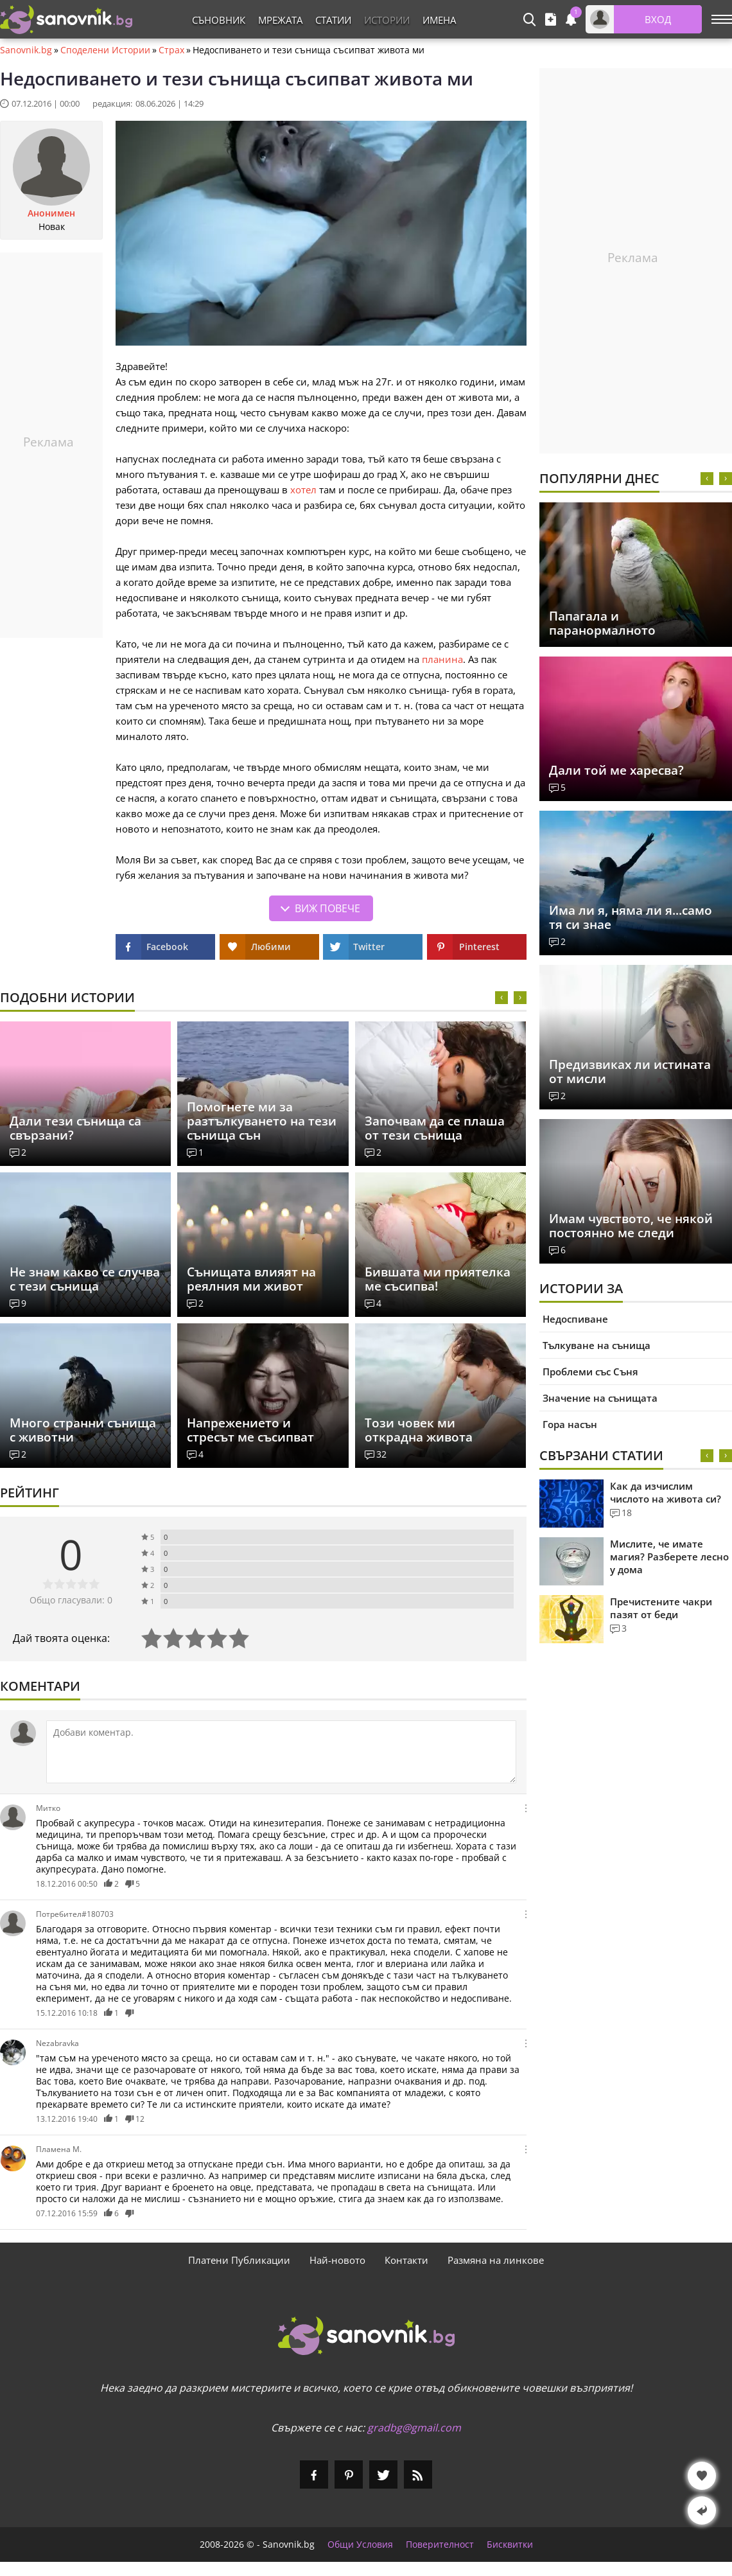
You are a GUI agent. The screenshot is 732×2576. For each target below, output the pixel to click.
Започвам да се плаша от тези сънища (435, 1128)
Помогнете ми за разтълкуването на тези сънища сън (261, 1120)
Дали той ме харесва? (616, 770)
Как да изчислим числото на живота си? (665, 1492)
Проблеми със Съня (590, 1371)
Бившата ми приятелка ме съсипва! (437, 1279)
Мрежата (280, 19)
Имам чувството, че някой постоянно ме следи (631, 1225)
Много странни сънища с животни (83, 1430)
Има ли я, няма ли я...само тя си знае (630, 917)
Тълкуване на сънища (596, 1345)
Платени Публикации (239, 2260)
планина (442, 659)
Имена (439, 19)
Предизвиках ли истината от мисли (630, 1071)
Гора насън (570, 1424)
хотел (303, 489)
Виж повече (327, 908)
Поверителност (440, 2544)
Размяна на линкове (496, 2260)
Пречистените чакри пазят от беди (661, 1608)
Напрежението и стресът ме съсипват (250, 1430)
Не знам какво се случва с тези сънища (85, 1279)
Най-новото (337, 2260)
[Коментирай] (281, 1751)
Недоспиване (575, 1318)
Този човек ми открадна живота (419, 1430)
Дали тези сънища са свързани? (75, 1128)
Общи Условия (360, 2544)
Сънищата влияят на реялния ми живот (251, 1279)
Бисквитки (510, 2544)
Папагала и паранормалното (602, 623)
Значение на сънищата (600, 1397)
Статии (333, 19)
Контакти (406, 2260)
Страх (171, 50)
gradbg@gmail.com (414, 2428)
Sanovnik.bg (26, 50)
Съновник (218, 19)
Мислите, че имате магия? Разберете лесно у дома (669, 1556)
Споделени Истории (105, 50)
